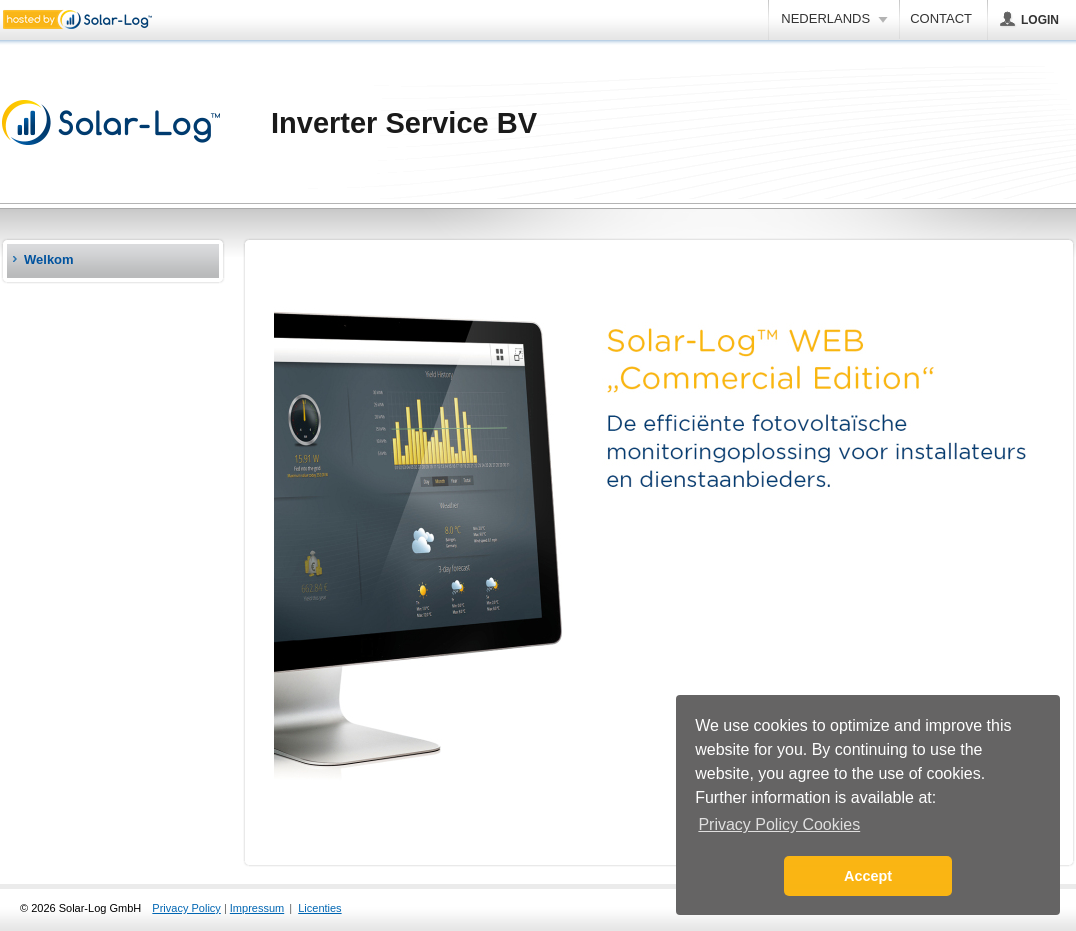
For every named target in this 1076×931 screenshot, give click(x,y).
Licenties (319, 908)
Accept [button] (868, 876)
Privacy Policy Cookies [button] (779, 824)
